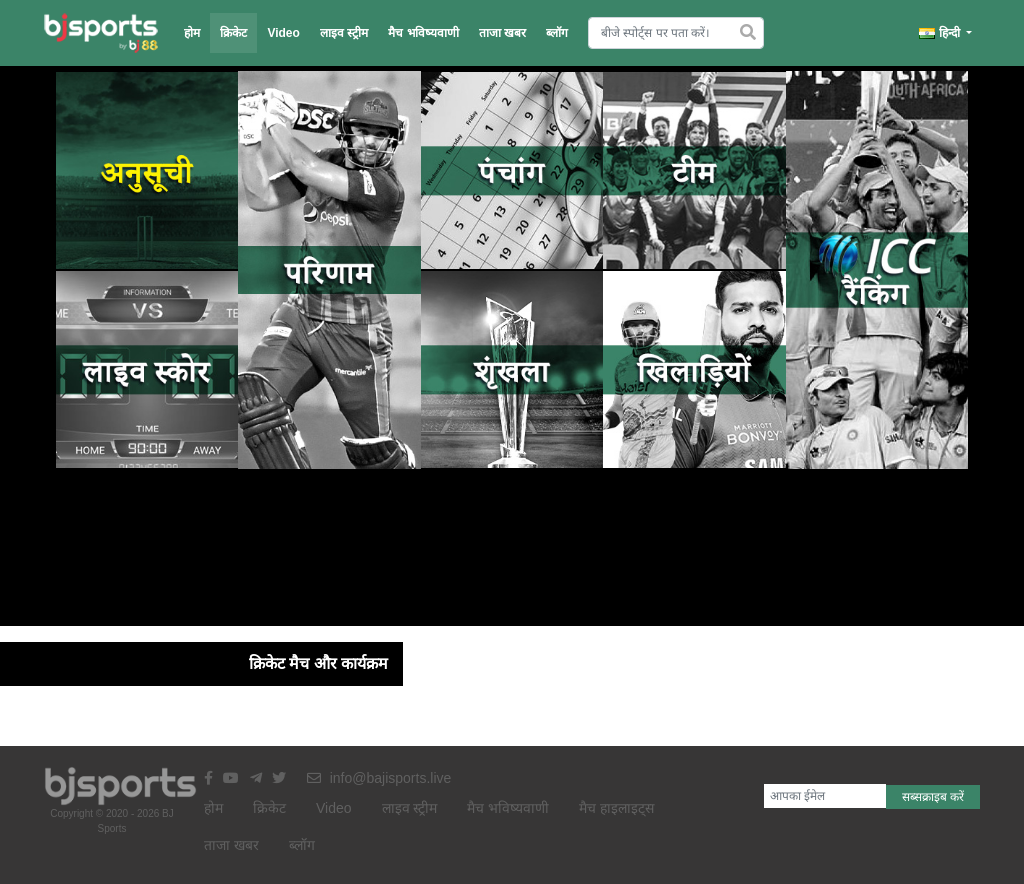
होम (192, 33)
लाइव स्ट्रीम (344, 33)
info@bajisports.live (379, 778)
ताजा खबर (502, 33)
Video (283, 33)
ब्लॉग (557, 33)
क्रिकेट (233, 33)
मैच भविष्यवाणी (423, 33)
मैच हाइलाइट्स (616, 808)
